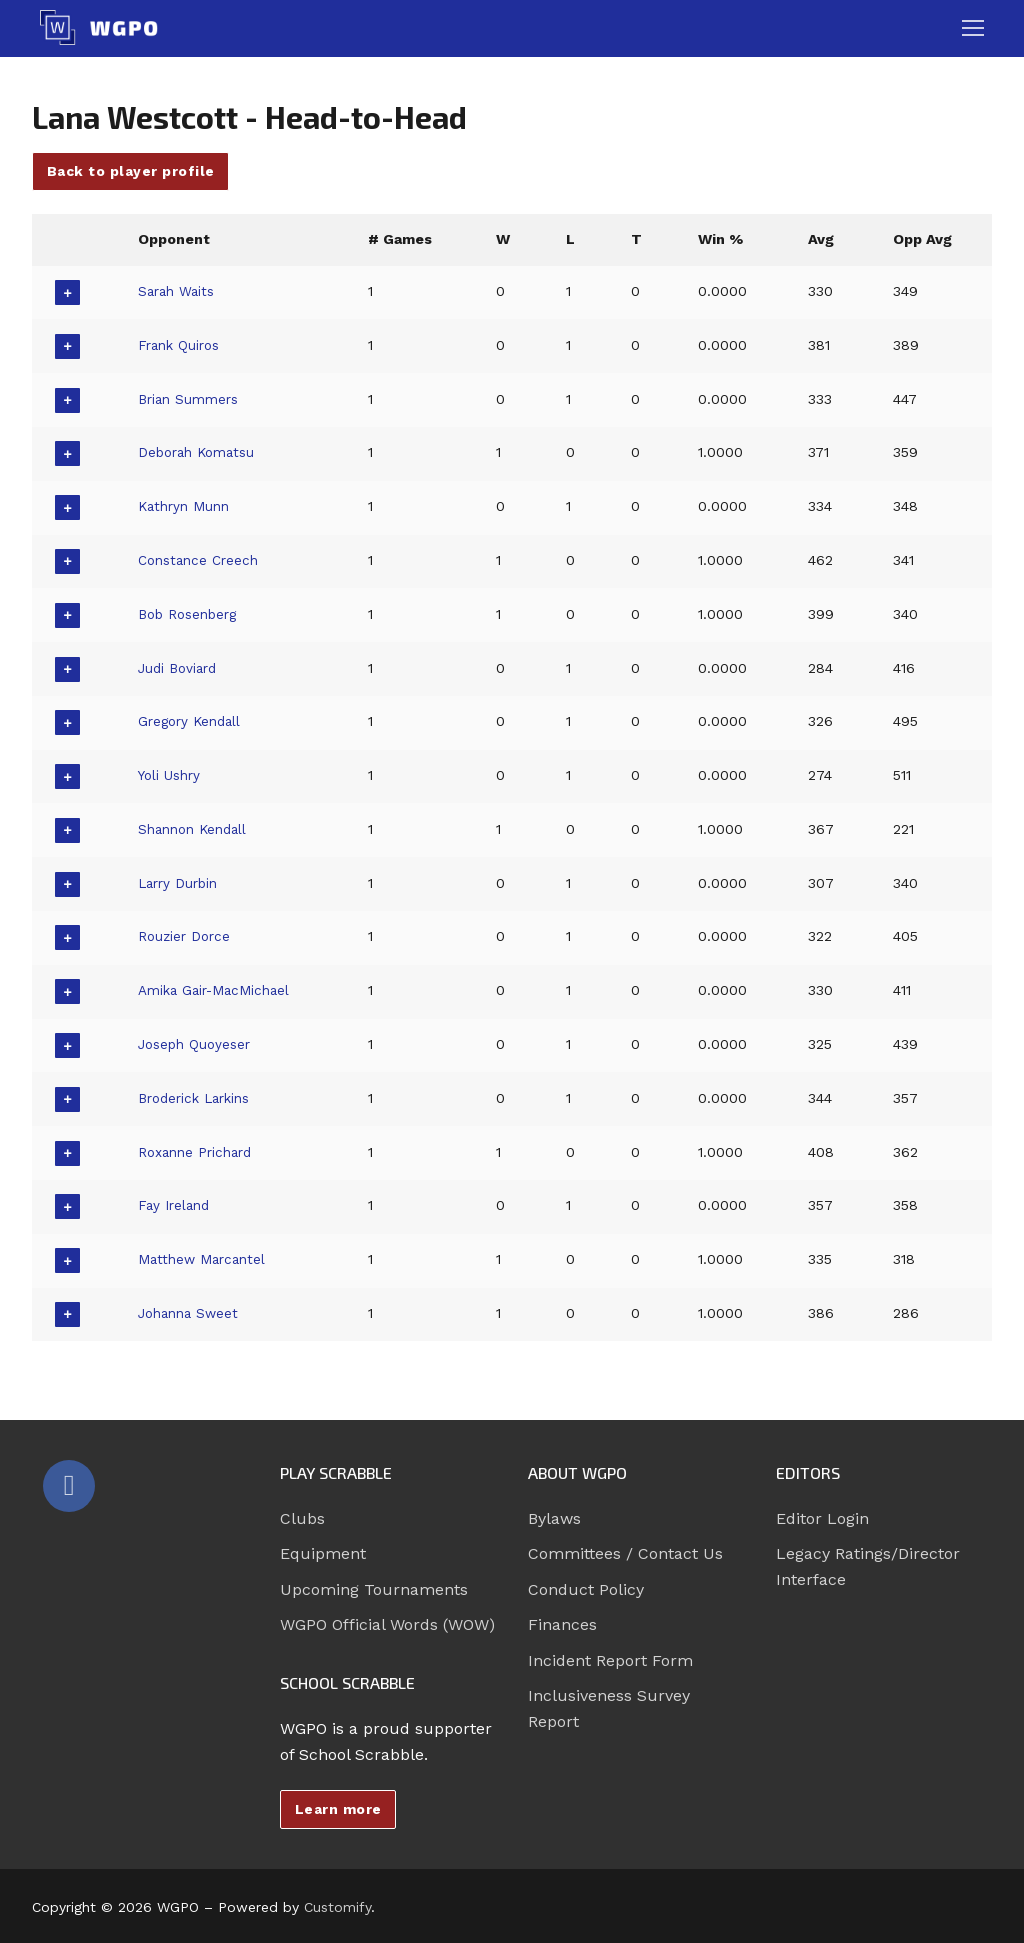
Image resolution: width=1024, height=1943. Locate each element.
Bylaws (554, 1518)
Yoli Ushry (171, 775)
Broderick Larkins (199, 1098)
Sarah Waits (178, 291)
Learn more (338, 1809)
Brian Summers (191, 399)
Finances (562, 1624)
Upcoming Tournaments (374, 1589)
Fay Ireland (175, 1205)
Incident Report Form (610, 1660)
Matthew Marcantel (205, 1259)
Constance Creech (201, 560)
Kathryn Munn (186, 506)
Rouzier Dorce (186, 936)
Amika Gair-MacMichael (219, 990)
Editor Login (822, 1518)
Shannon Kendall (196, 829)
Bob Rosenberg (192, 614)
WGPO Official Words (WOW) (387, 1624)
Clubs (302, 1518)
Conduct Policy (586, 1589)
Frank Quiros (182, 345)
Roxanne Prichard (199, 1152)
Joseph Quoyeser (198, 1044)
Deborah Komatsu (201, 452)
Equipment (323, 1553)
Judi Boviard (179, 668)
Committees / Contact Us (625, 1553)
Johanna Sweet (191, 1313)
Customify (337, 1907)
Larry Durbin (181, 883)
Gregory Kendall (192, 721)
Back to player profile (131, 171)
